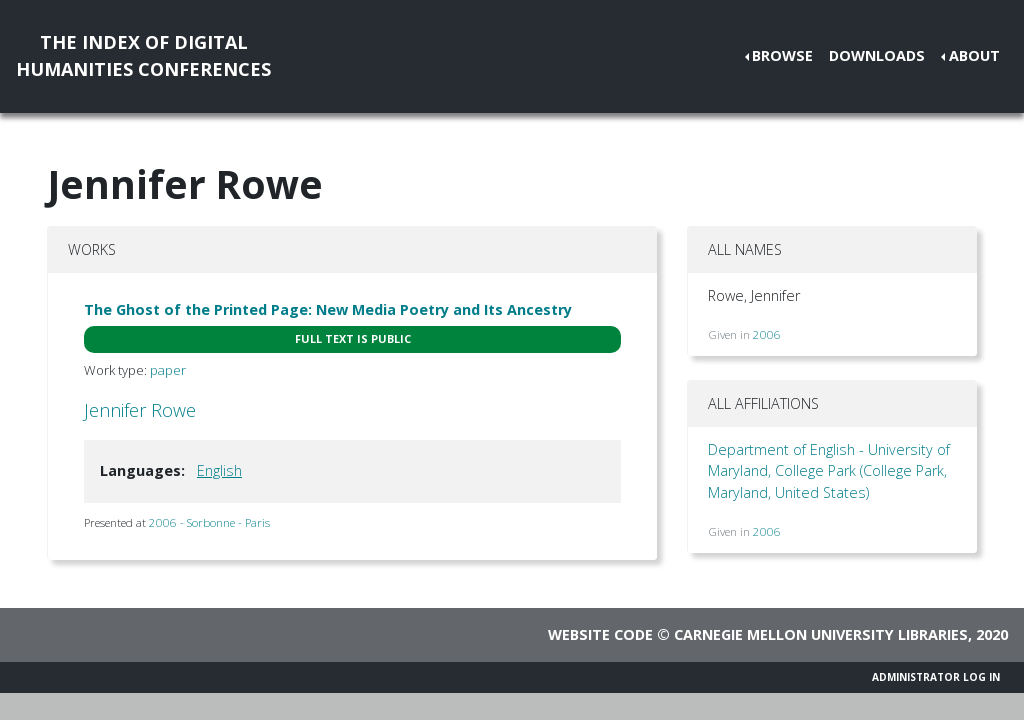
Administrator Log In (936, 677)
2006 (767, 334)
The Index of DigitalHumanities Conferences (143, 55)
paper (168, 370)
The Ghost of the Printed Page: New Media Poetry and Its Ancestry (328, 309)
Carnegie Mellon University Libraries (821, 634)
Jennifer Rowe (140, 410)
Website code (600, 634)
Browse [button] (782, 55)
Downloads (877, 55)
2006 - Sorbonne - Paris (209, 522)
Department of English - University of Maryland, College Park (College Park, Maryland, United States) (829, 471)
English (219, 470)
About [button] (974, 55)
